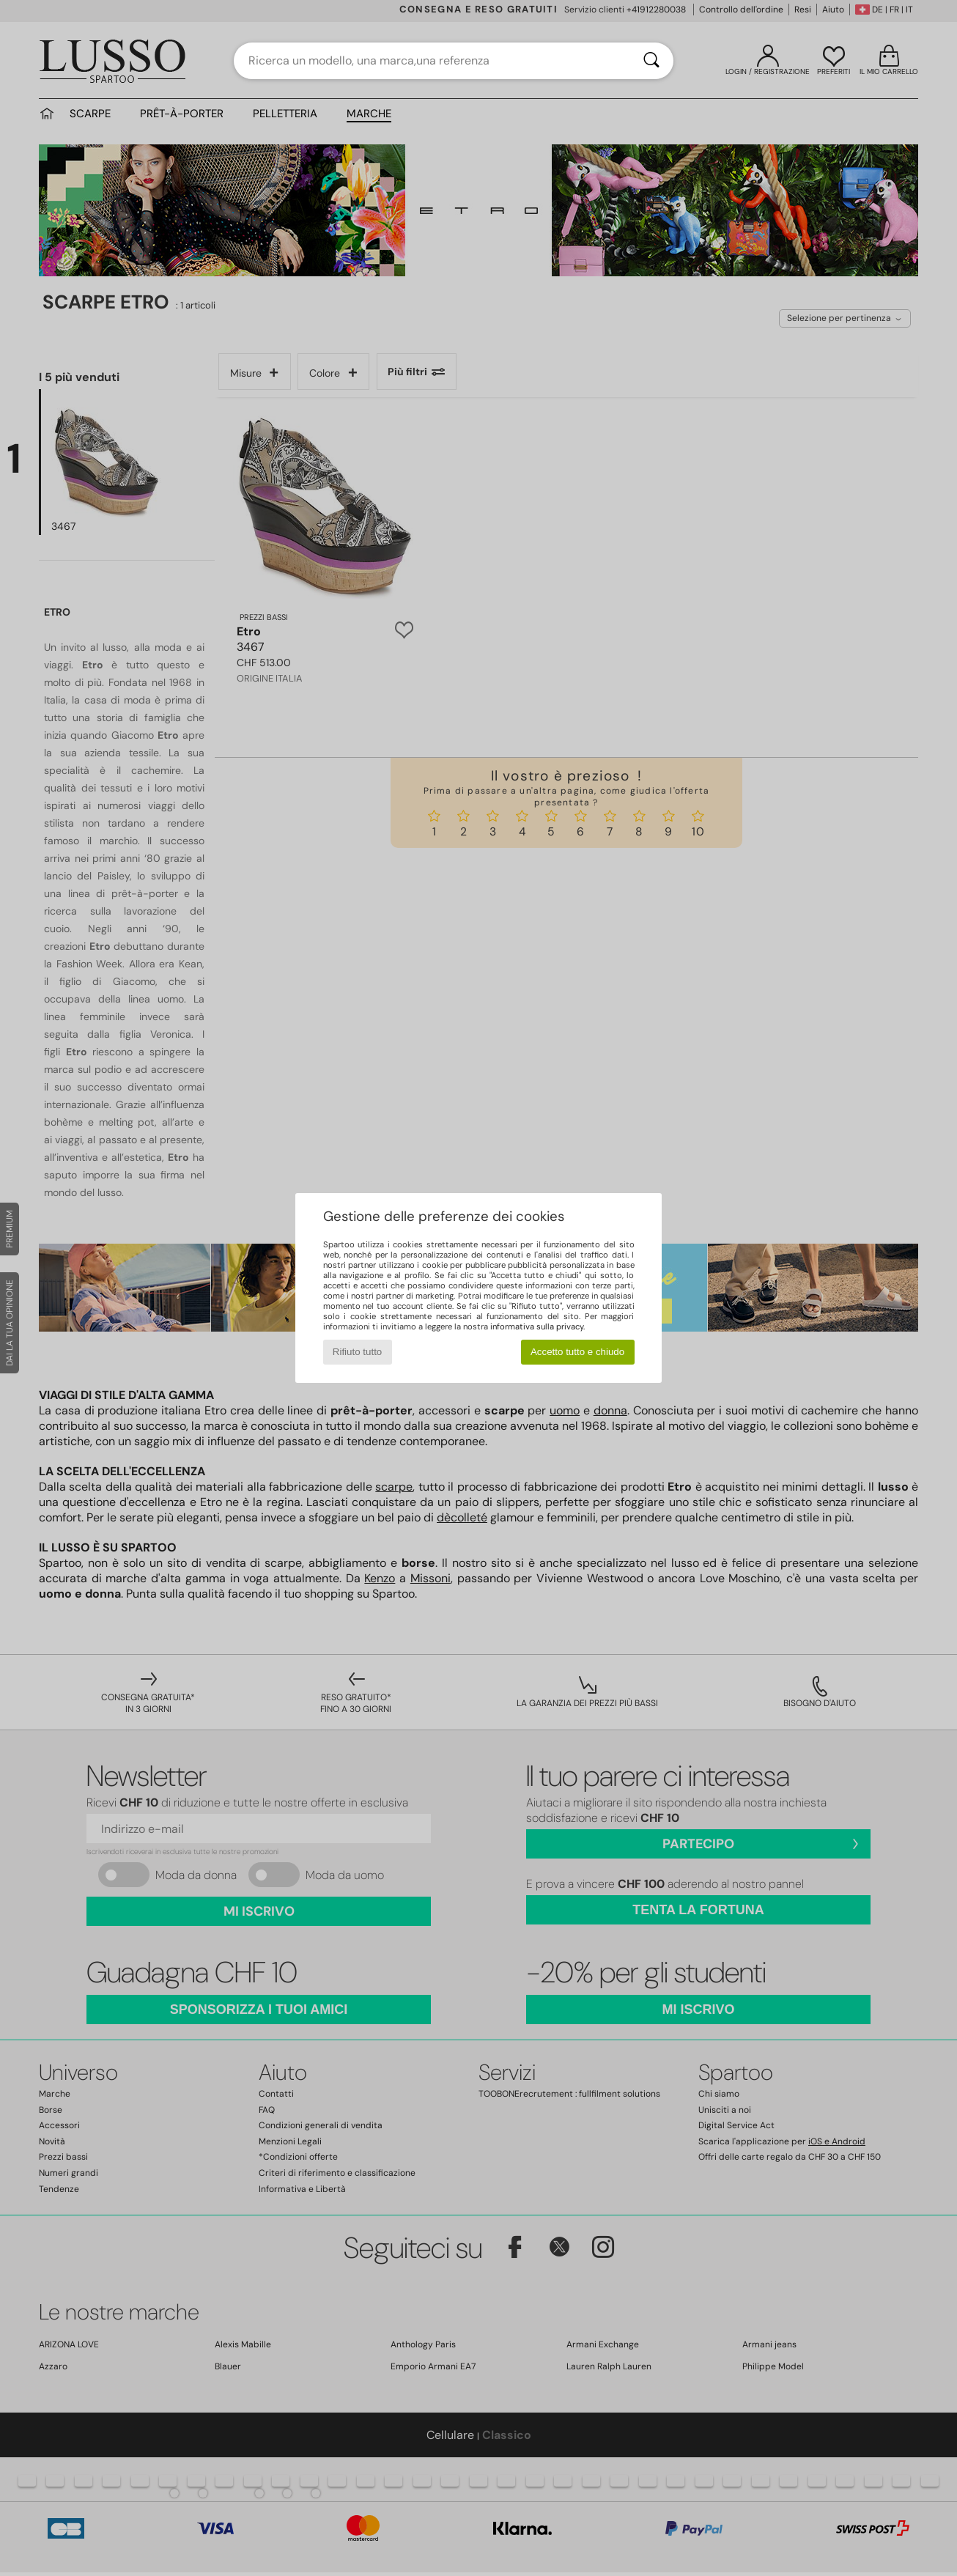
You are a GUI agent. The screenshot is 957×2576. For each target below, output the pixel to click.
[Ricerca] (651, 61)
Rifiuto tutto (357, 1351)
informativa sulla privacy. (537, 1326)
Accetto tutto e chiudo (577, 1351)
